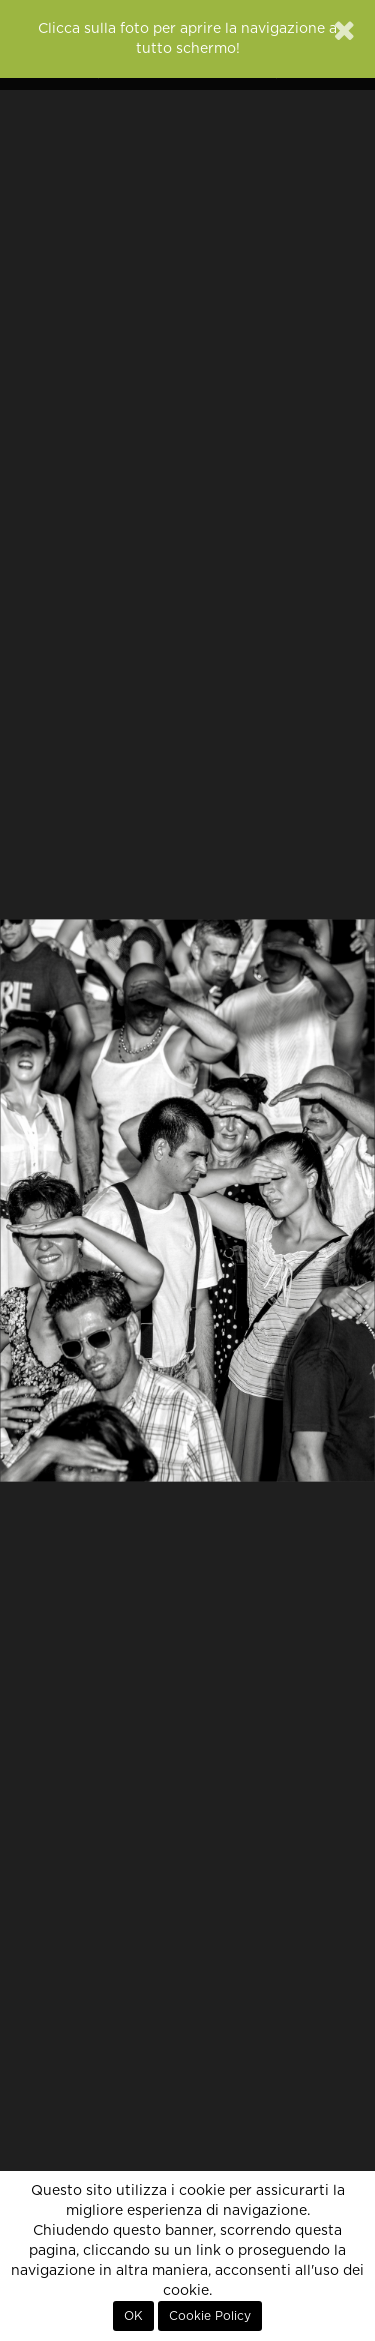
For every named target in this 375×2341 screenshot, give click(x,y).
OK (133, 2316)
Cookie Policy (210, 2316)
